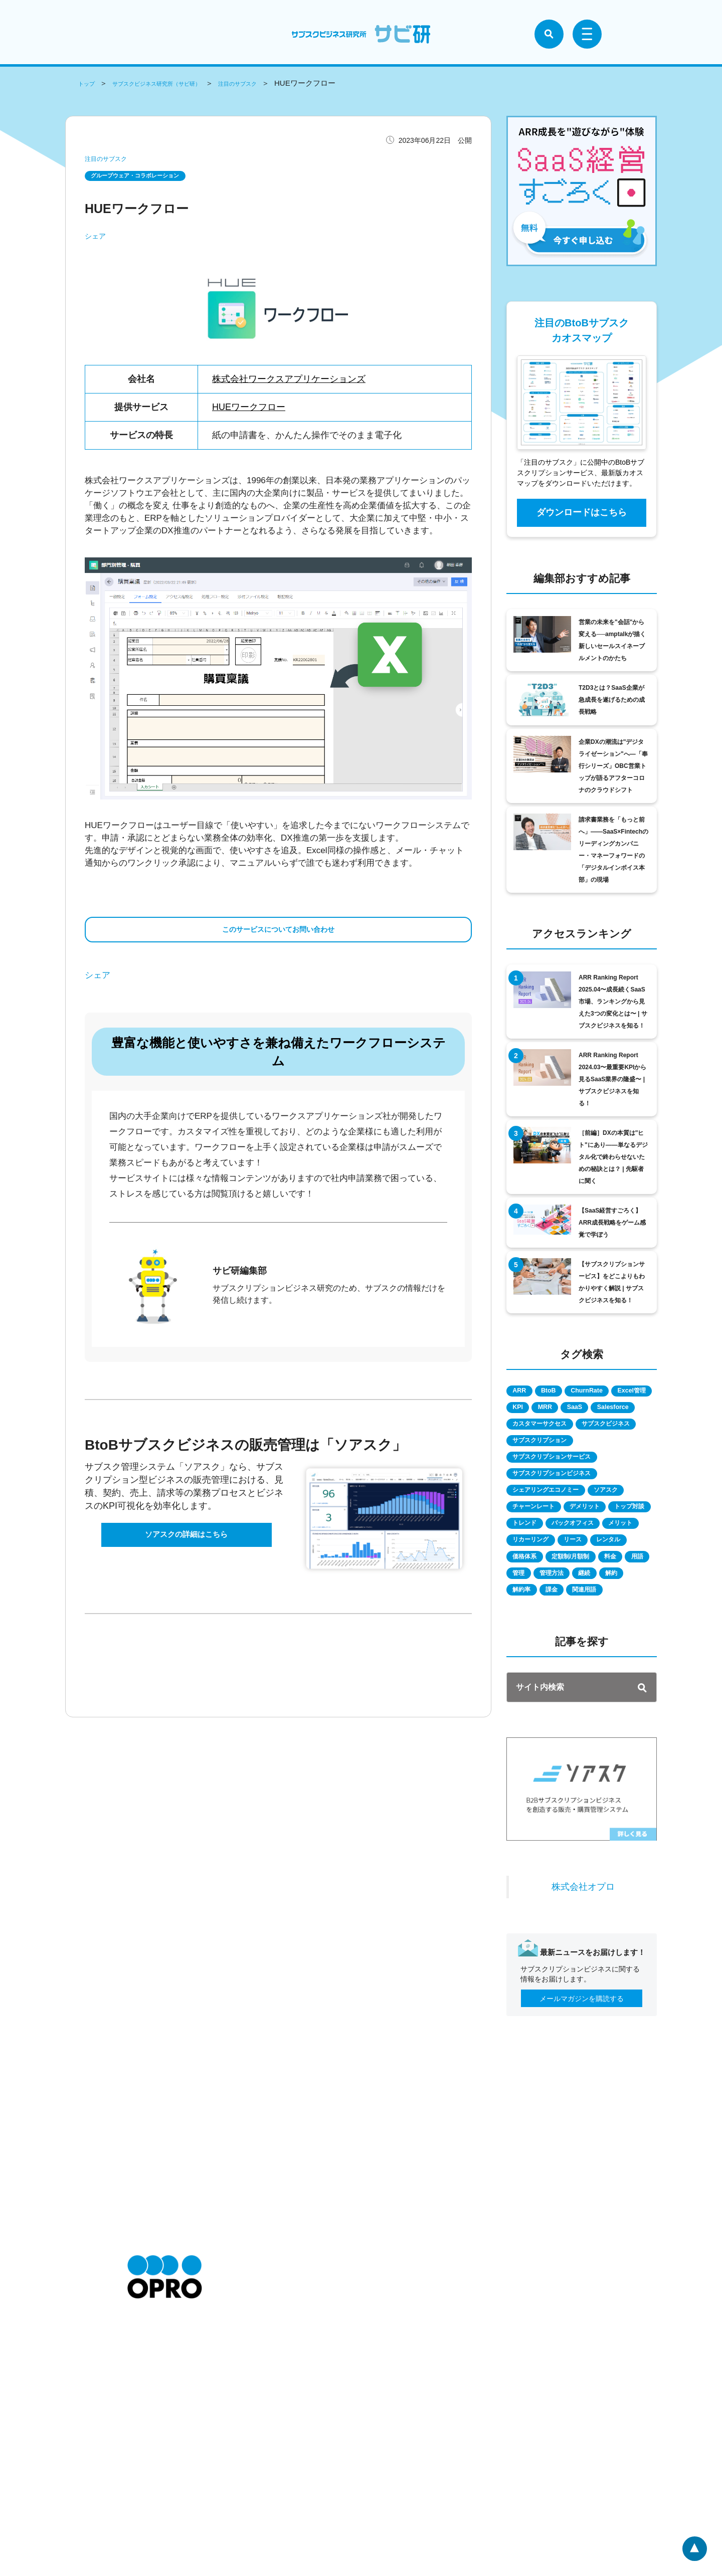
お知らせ (141, 2446)
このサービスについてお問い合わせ (278, 937)
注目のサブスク (282, 83)
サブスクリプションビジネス (562, 1518)
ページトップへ (692, 2546)
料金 (590, 1644)
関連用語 (530, 1698)
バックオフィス (541, 1590)
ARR (523, 1392)
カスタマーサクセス (548, 1446)
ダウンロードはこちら (581, 512)
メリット (602, 1590)
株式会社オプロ (583, 1996)
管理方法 (567, 1662)
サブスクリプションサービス (562, 1500)
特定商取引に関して (264, 2446)
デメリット (605, 1554)
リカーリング (537, 1608)
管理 (523, 1662)
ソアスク (630, 1536)
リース (591, 1608)
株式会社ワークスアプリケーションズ (289, 381)
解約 (523, 1680)
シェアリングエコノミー (555, 1536)
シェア (95, 238)
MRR (614, 1410)
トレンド (588, 1572)
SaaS (524, 1428)
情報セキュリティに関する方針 (282, 2490)
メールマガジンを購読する (581, 2108)
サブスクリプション (548, 1482)
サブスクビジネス (544, 1464)
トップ (89, 83)
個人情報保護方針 (261, 2460)
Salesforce (574, 1428)
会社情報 (141, 2460)
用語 (627, 1644)
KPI (577, 1410)
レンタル (530, 1626)
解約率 (563, 1680)
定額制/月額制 (538, 1644)
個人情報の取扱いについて (275, 2475)
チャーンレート (541, 1554)
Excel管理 (532, 1410)
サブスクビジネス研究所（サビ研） (178, 83)
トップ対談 (534, 1572)
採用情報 (141, 2475)
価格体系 (581, 1626)
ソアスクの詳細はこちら (186, 1552)
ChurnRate (612, 1392)
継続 (611, 1662)
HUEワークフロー (248, 409)
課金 (604, 1680)
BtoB (562, 1392)
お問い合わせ (148, 2490)
